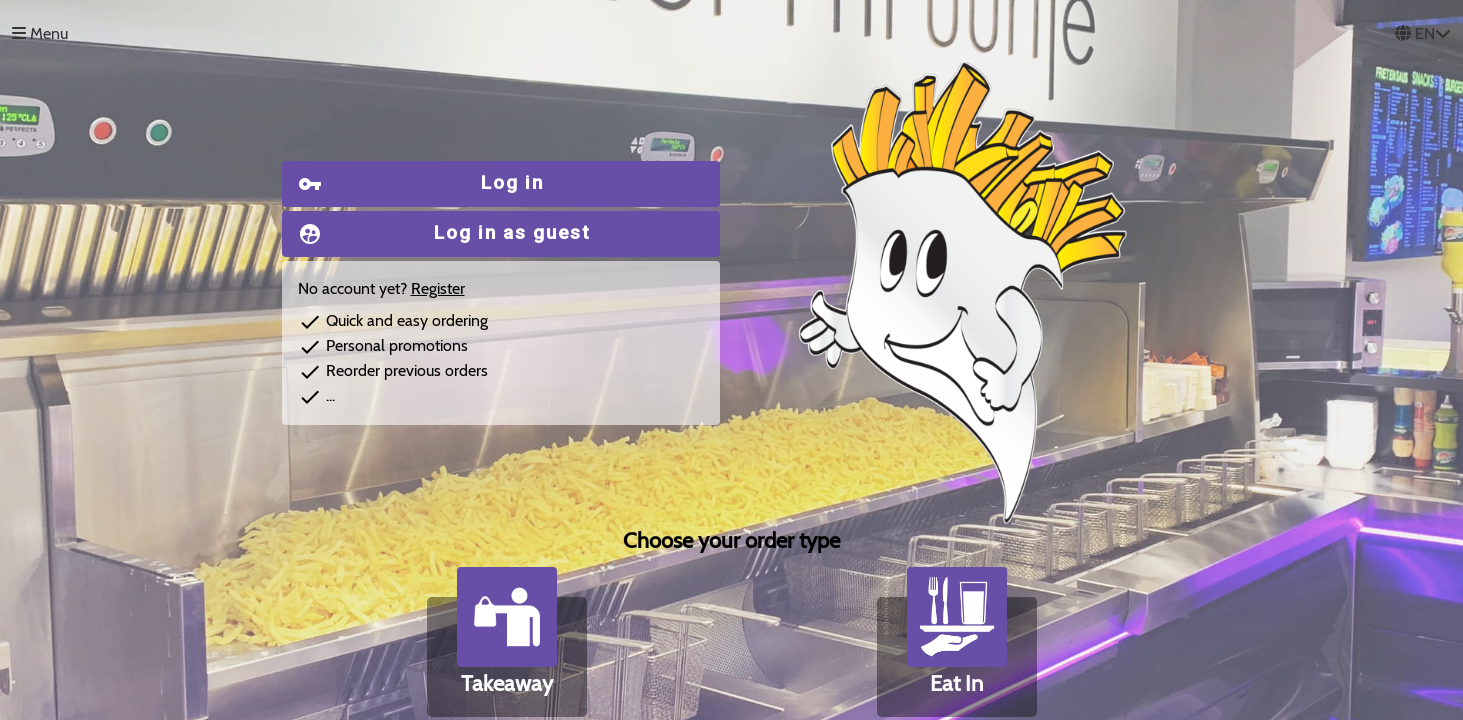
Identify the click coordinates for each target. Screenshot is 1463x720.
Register (438, 288)
